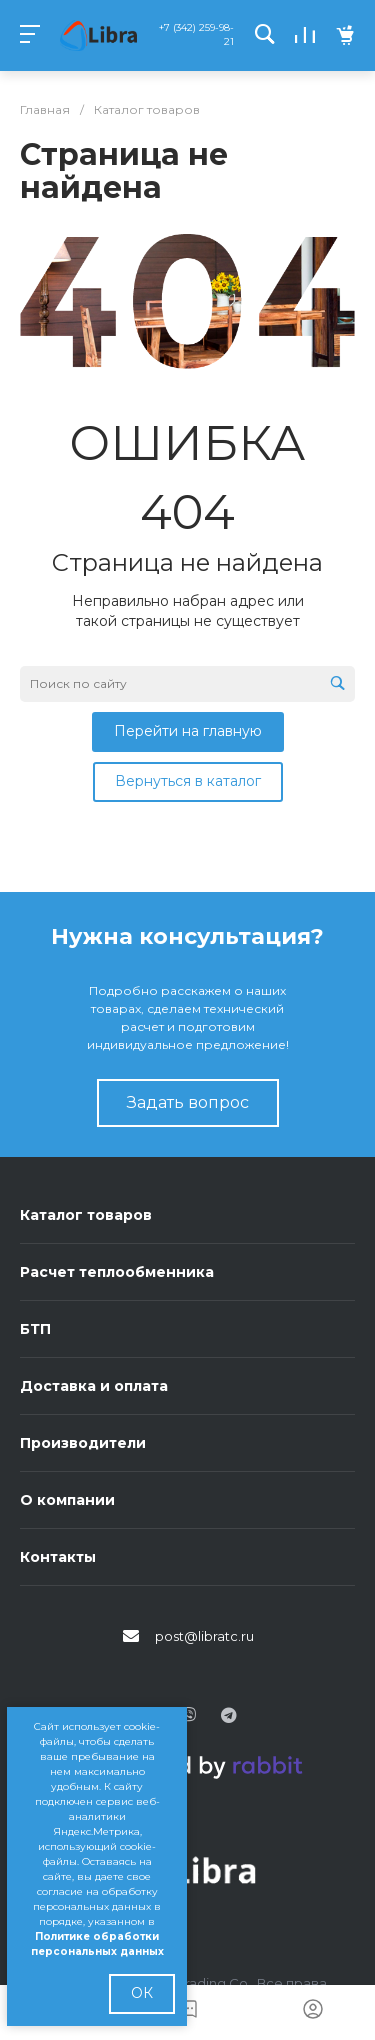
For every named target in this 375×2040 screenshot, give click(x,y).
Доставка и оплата (94, 1386)
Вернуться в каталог (188, 781)
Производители (83, 1443)
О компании (67, 1500)
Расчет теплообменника (117, 1272)
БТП (35, 1329)
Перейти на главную (188, 731)
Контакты (58, 1557)
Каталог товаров (86, 1215)
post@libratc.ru (204, 1636)
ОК (142, 1993)
